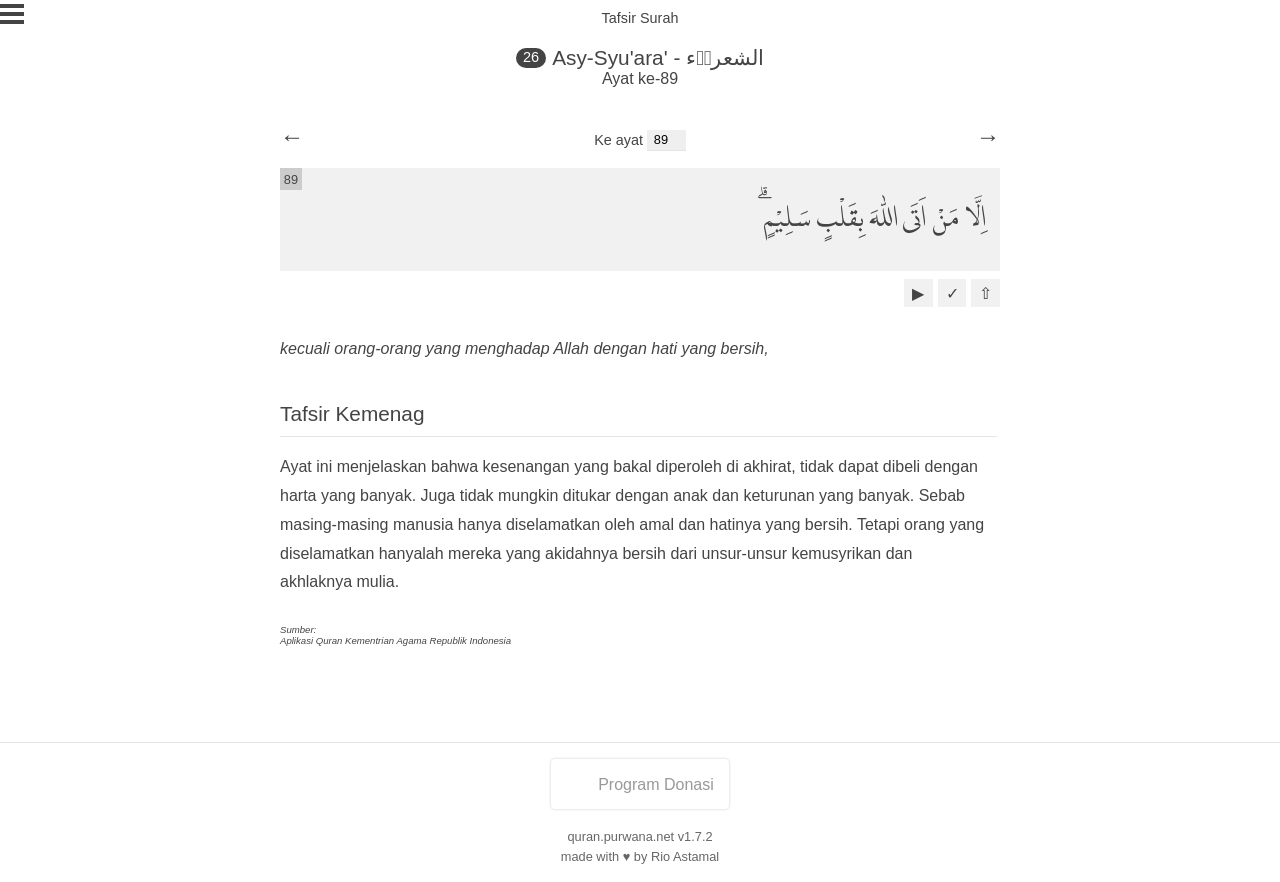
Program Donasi (640, 784)
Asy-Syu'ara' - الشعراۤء (658, 57)
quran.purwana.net (620, 836)
